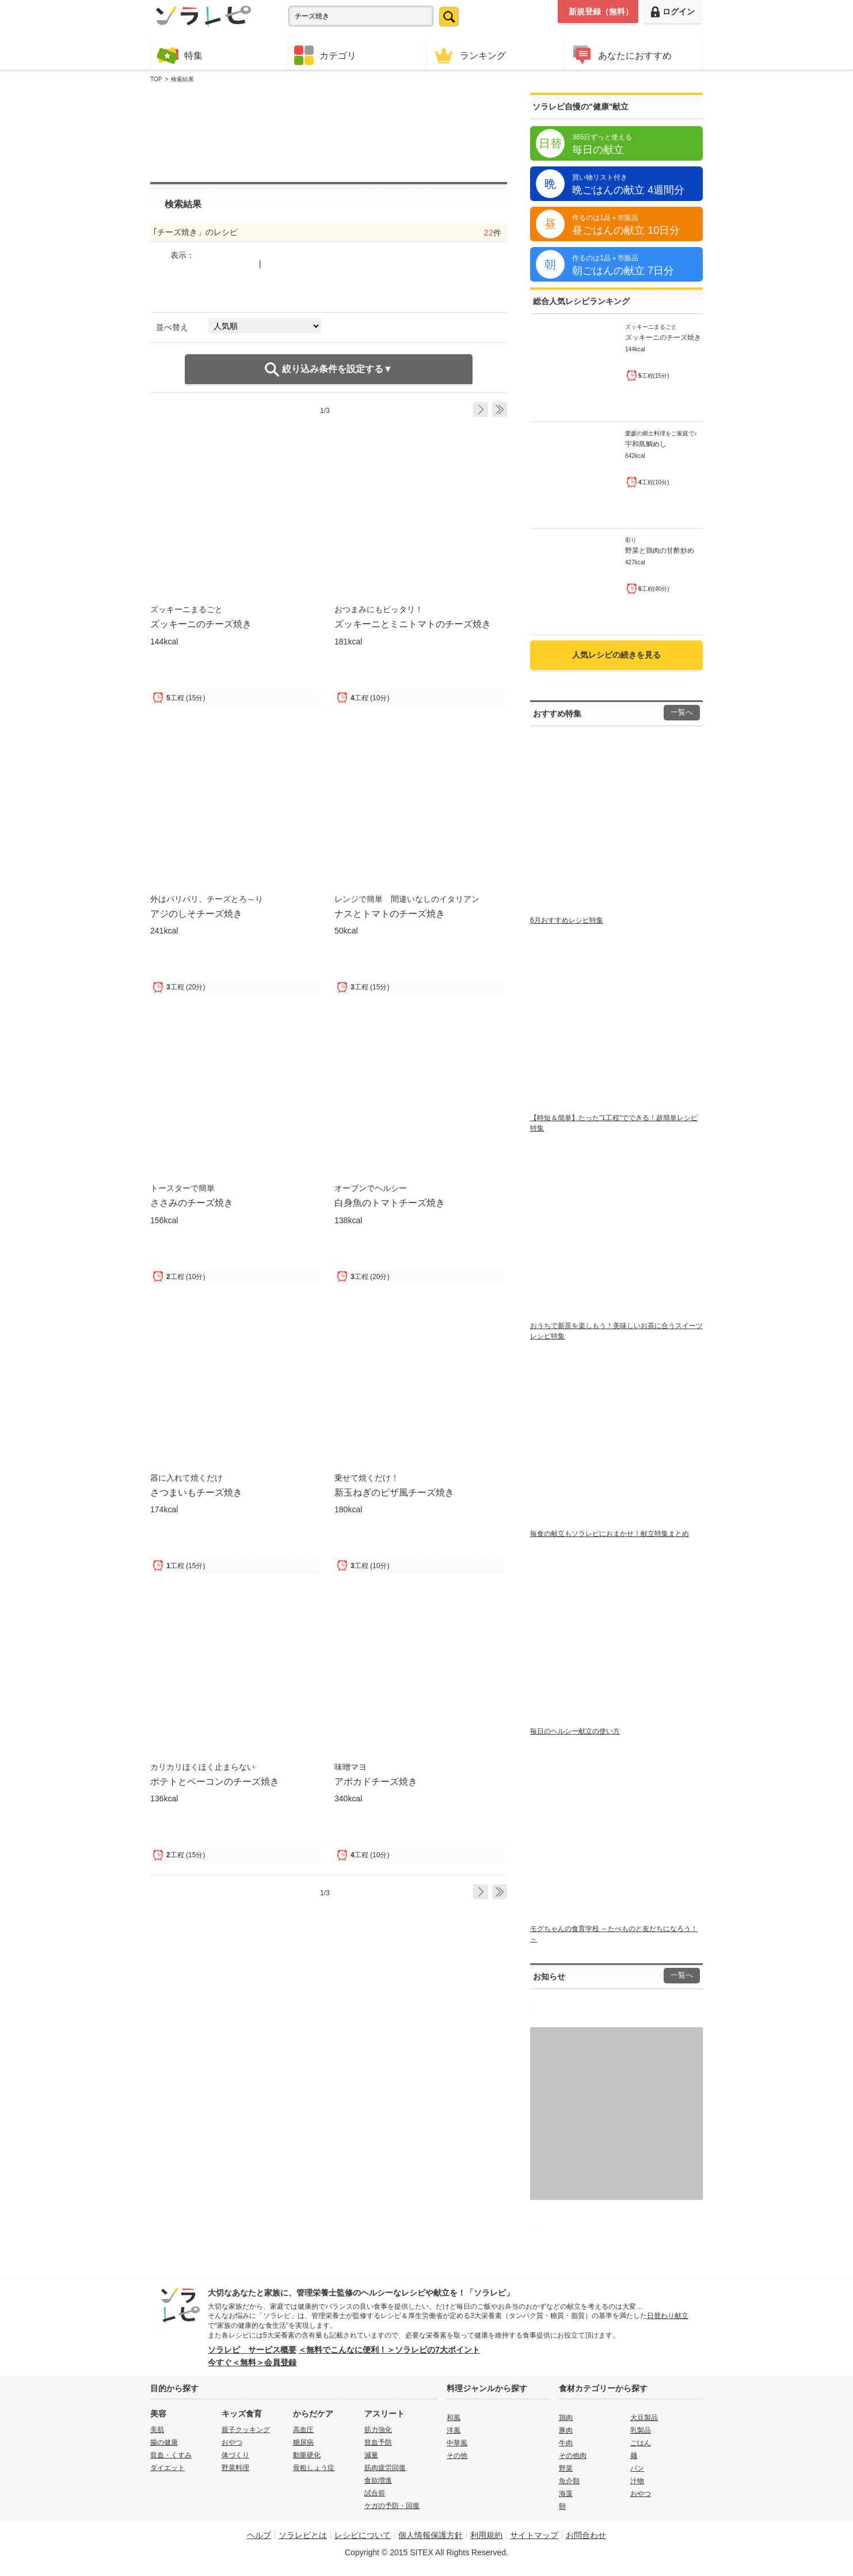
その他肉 (573, 2456)
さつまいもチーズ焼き (196, 1492)
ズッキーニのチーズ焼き (201, 624)
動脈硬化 (307, 2455)
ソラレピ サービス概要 (252, 2349)
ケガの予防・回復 (392, 2506)
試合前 (374, 2493)
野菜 (566, 2468)
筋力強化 (378, 2430)
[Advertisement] (328, 133)
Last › (499, 409)
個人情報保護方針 (430, 2535)
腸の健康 (164, 2442)
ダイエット (167, 2468)
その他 (457, 2456)
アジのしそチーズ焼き (196, 913)
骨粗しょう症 (313, 2468)
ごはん (640, 2443)
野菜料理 (235, 2468)
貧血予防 (378, 2442)
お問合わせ (586, 2535)
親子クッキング (246, 2430)
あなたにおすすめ (621, 55)
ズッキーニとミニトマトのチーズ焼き (412, 624)
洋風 (453, 2430)
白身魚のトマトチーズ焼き (389, 1202)
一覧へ (682, 712)
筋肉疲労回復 (385, 2468)
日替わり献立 (667, 2316)
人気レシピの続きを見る (616, 654)
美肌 (157, 2430)
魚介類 (569, 2481)
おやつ (232, 2442)
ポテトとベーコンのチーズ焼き (214, 1781)
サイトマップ (534, 2535)
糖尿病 (303, 2442)
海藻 (566, 2494)
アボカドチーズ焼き (375, 1781)
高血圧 (303, 2430)
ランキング (469, 55)
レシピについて (362, 2535)
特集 (180, 55)
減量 (371, 2455)
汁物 (637, 2481)
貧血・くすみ (171, 2455)
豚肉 (566, 2430)
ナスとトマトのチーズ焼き (389, 913)
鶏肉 (566, 2418)
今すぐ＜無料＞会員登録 (252, 2362)
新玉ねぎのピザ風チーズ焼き (394, 1492)
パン (637, 2468)
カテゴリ (325, 55)
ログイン (673, 11)
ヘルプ (259, 2535)
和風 (453, 2418)
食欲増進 (378, 2480)
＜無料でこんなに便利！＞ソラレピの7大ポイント (389, 2349)
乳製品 (640, 2430)
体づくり (235, 2455)
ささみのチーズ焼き (191, 1202)
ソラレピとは (303, 2535)
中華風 (457, 2443)
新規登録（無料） (601, 11)
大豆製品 (644, 2418)
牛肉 (566, 2443)
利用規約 (486, 2535)
